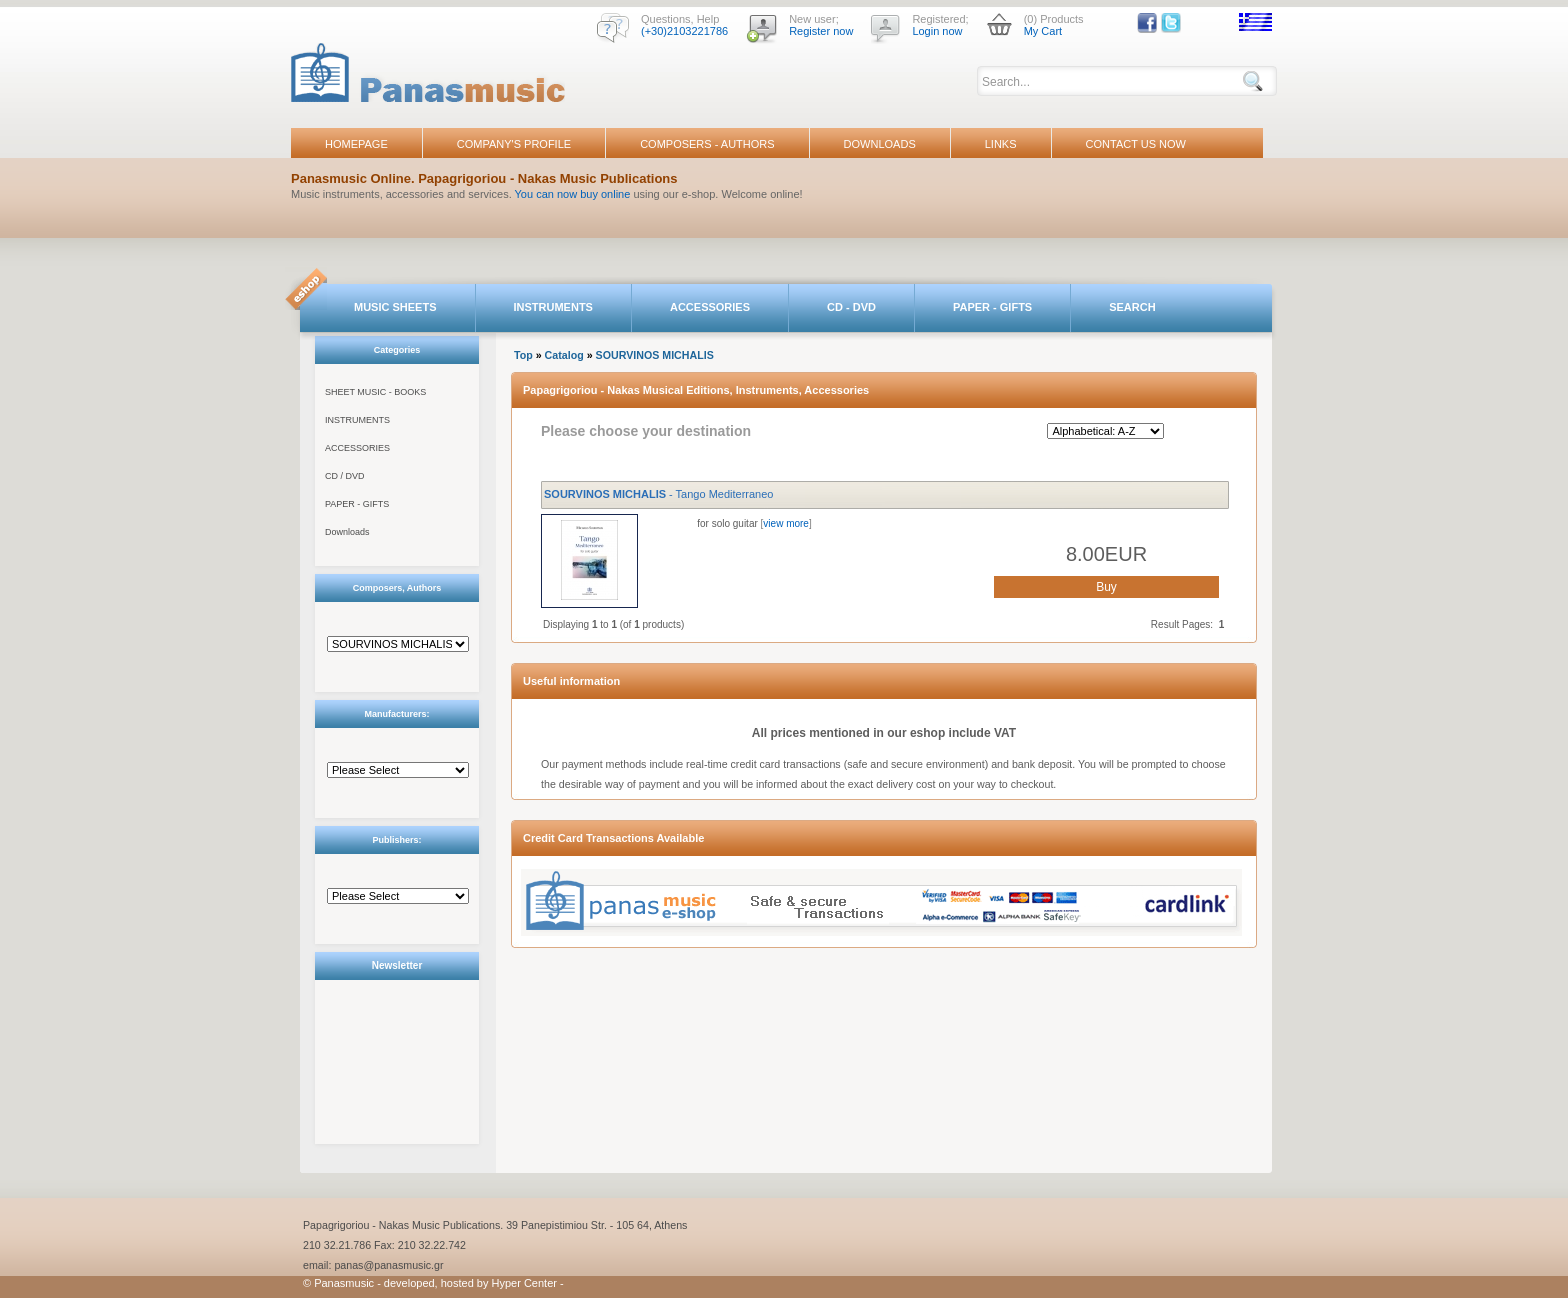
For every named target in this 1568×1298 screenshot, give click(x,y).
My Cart (1043, 31)
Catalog (564, 355)
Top (523, 355)
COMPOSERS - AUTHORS (707, 144)
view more (786, 523)
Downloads (347, 532)
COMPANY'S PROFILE (514, 144)
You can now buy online (573, 194)
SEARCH (1132, 307)
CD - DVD (851, 307)
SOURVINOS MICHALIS (655, 355)
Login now (937, 31)
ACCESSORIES (710, 307)
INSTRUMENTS (553, 307)
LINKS (1001, 144)
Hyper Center (524, 1283)
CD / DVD (345, 476)
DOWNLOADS (880, 144)
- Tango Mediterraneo (658, 494)
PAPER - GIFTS (992, 307)
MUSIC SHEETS (395, 307)
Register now (821, 31)
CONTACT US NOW (1136, 144)
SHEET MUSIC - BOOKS (375, 392)
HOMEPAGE (356, 144)
